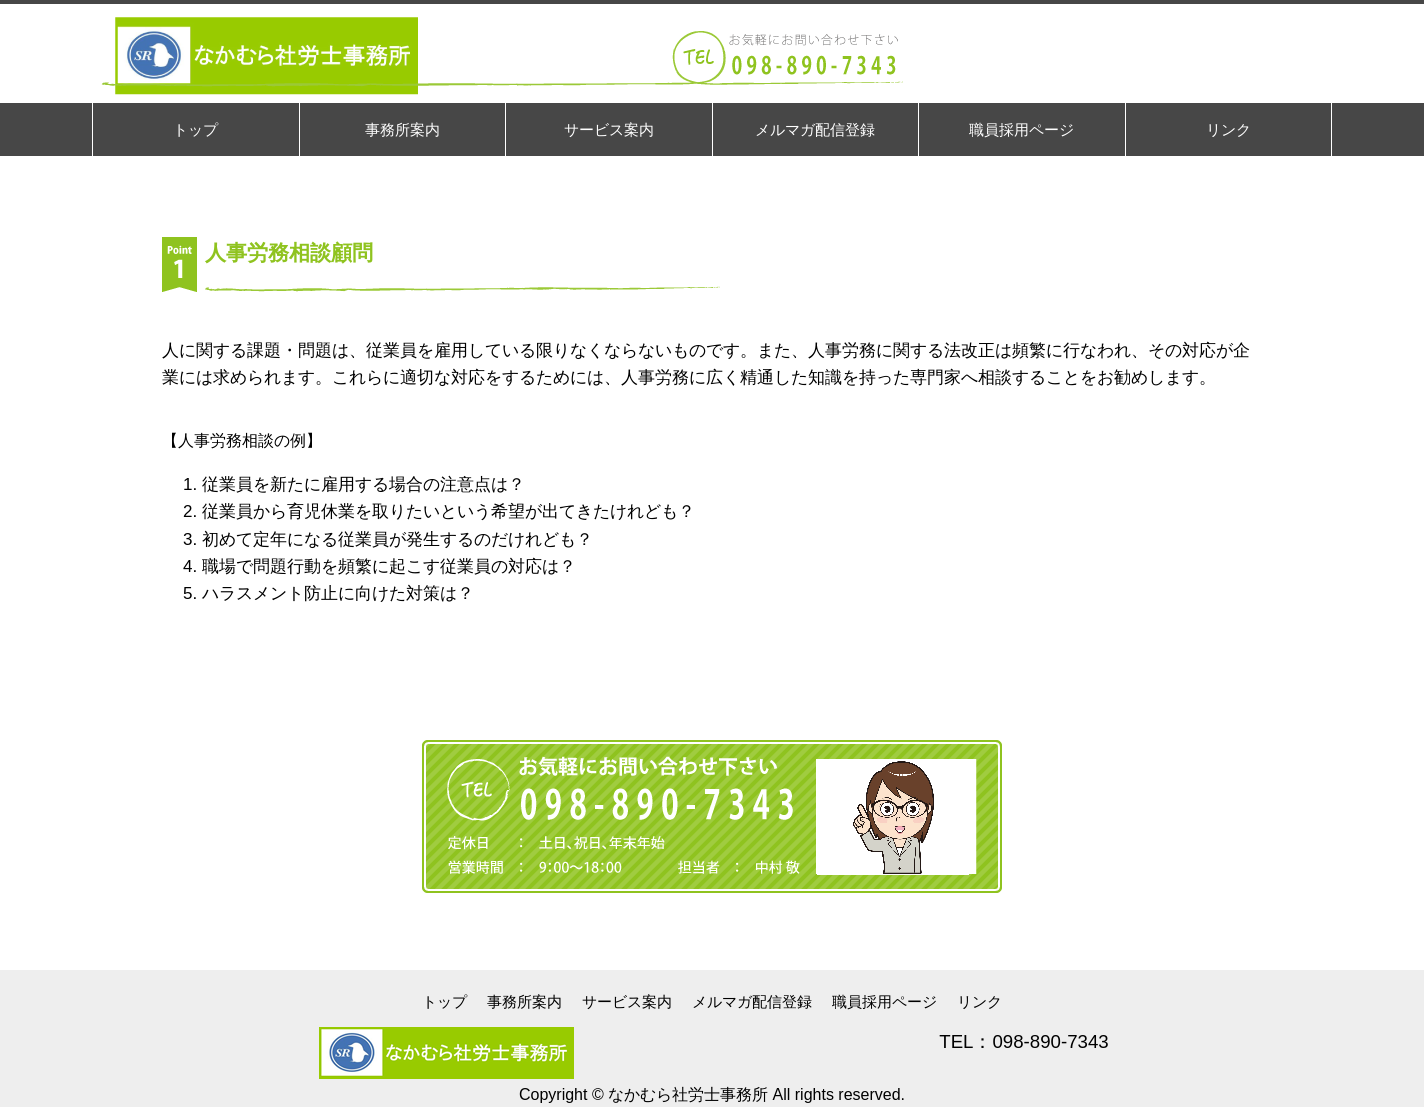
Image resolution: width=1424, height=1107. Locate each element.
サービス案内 (627, 1001)
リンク (979, 1001)
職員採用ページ (884, 1001)
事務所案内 (524, 1001)
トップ (444, 1001)
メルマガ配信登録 (752, 1001)
